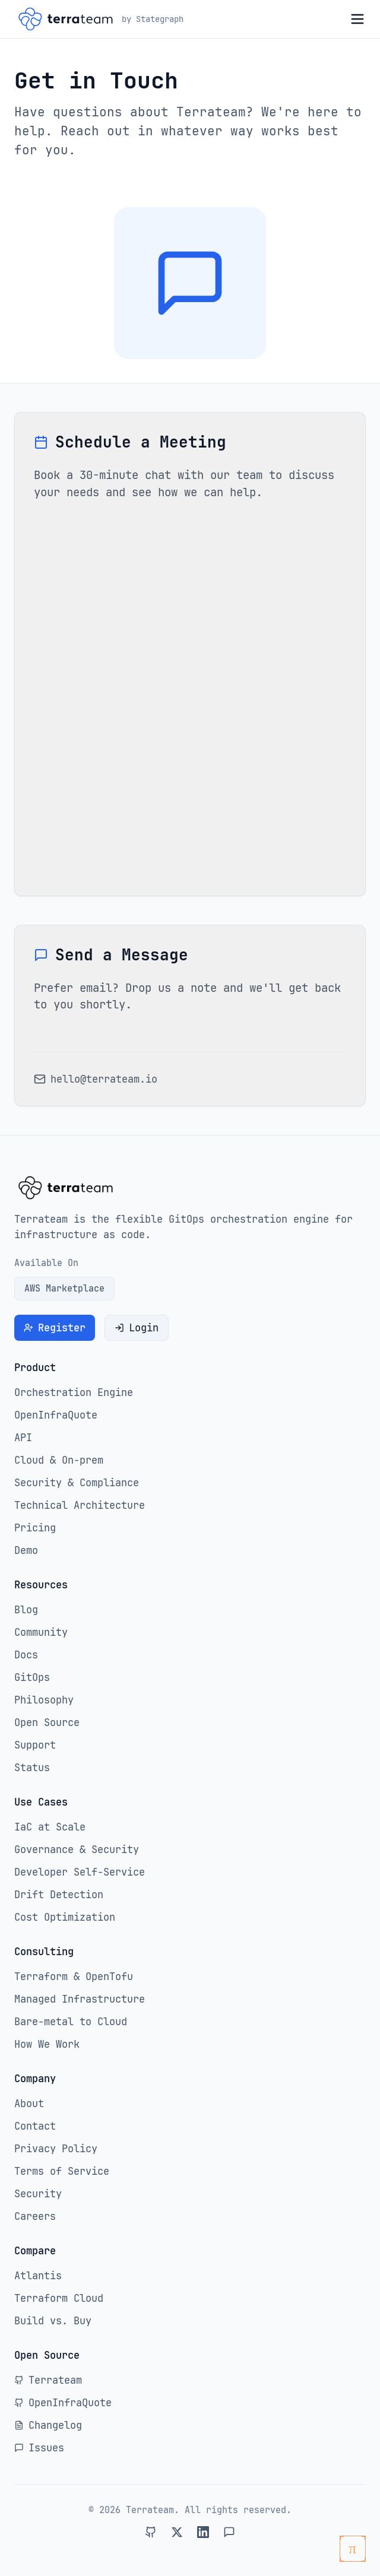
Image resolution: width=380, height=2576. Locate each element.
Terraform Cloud (58, 2298)
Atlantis (38, 2275)
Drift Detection (58, 1894)
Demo (26, 1550)
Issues (39, 2447)
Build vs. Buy (52, 2320)
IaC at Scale (50, 1826)
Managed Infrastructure (79, 1999)
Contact (35, 2126)
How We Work (47, 2044)
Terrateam (48, 2380)
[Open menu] (357, 19)
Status (32, 1767)
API (23, 1437)
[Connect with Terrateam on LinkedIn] (203, 2532)
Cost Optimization (64, 1917)
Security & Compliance (76, 1482)
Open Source (47, 1722)
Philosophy (44, 1699)
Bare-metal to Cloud (70, 2021)
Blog (26, 1609)
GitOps (32, 1677)
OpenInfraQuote (55, 1415)
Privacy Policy (55, 2148)
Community (41, 1632)
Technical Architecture (79, 1505)
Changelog (48, 2425)
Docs (26, 1654)
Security (38, 2193)
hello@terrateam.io (103, 1079)
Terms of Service (61, 2171)
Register (55, 1327)
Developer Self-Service (79, 1872)
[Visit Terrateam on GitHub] (151, 2532)
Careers (35, 2216)
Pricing (35, 1527)
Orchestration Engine (73, 1392)
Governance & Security (76, 1849)
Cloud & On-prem (58, 1460)
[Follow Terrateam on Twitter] (177, 2532)
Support (35, 1745)
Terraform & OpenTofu (73, 1976)
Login (137, 1327)
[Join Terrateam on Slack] (229, 2532)
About (29, 2103)
